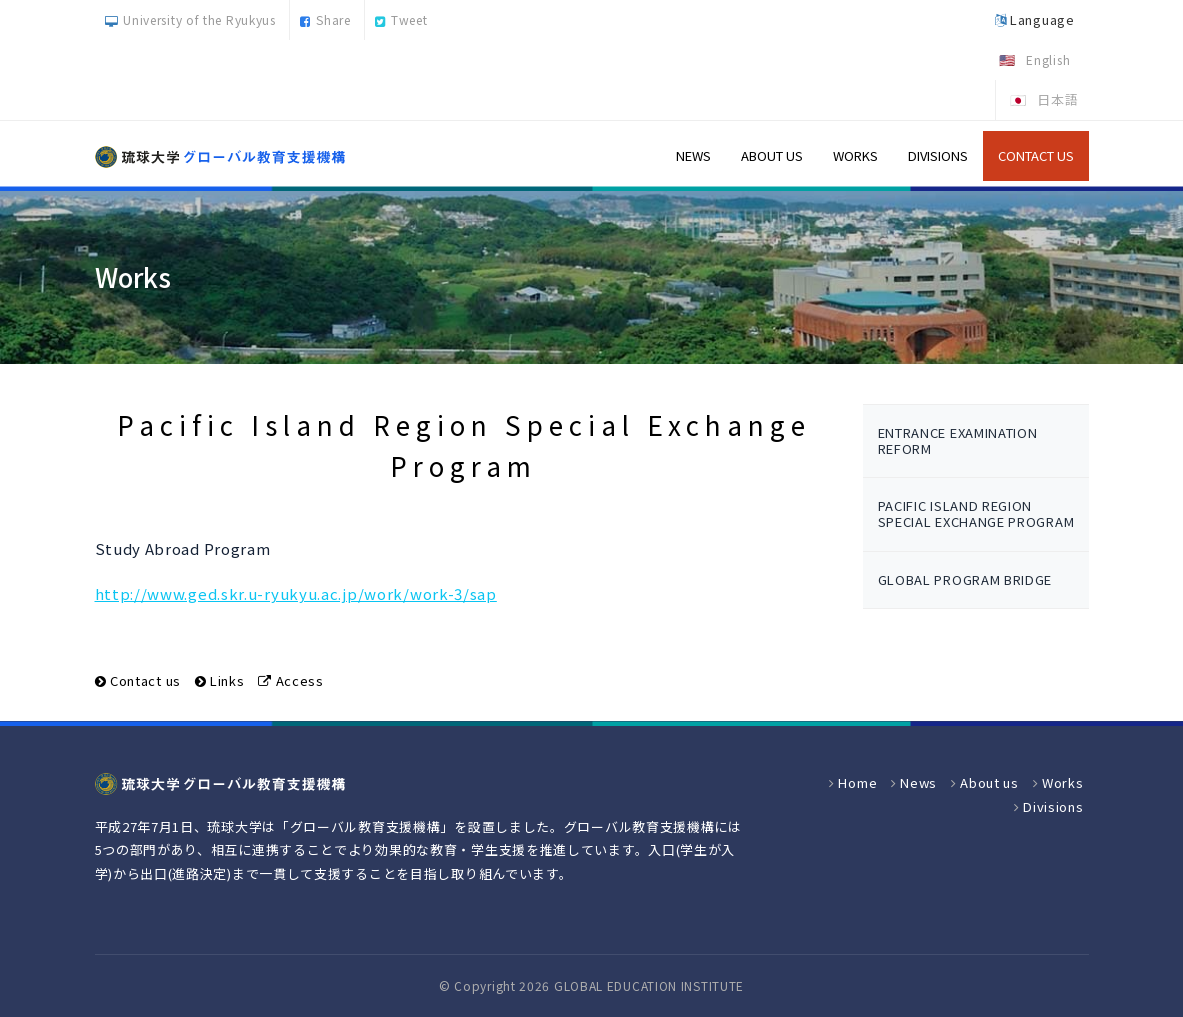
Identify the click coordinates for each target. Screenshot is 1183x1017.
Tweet (401, 19)
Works (855, 155)
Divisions (938, 155)
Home (857, 782)
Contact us (1036, 155)
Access (300, 680)
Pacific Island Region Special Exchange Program (976, 513)
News (693, 155)
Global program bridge (965, 579)
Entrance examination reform (958, 440)
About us (772, 155)
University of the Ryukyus (190, 19)
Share (325, 19)
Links (227, 680)
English (1048, 59)
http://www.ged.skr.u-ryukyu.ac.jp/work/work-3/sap (296, 593)
